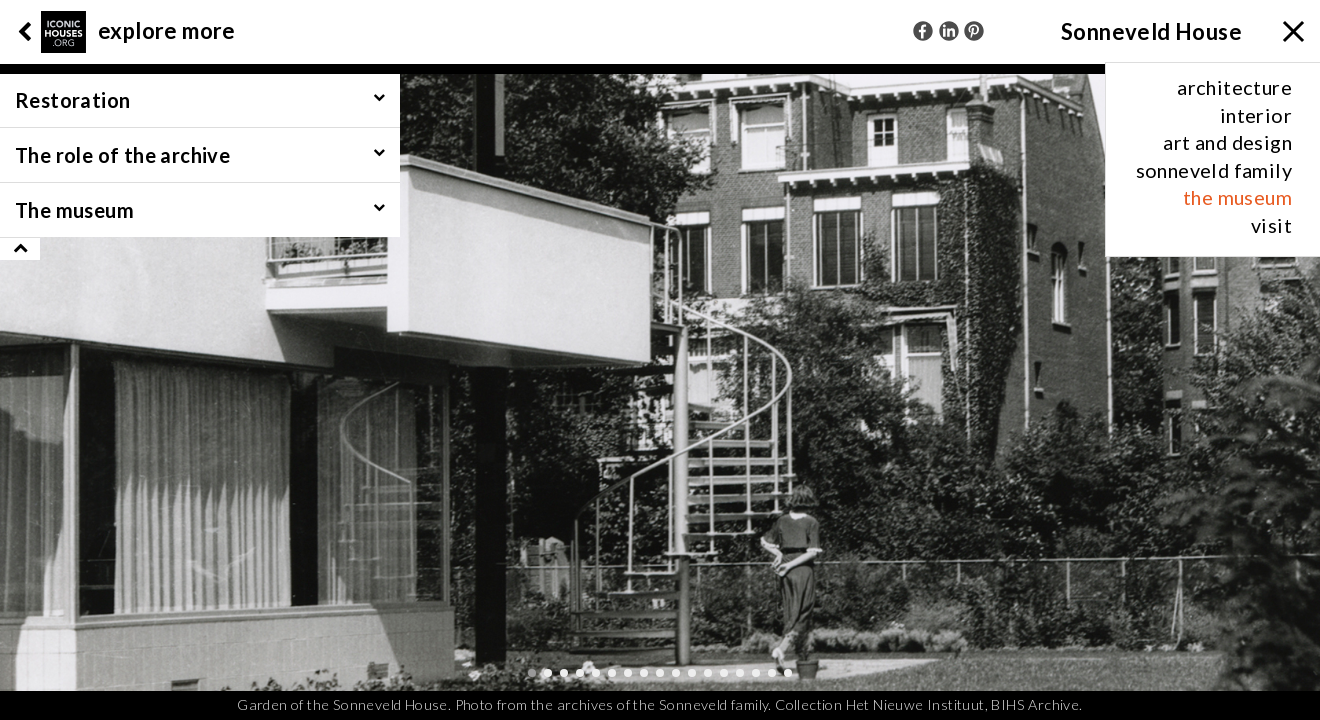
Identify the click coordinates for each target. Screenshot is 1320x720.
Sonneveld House (1151, 31)
